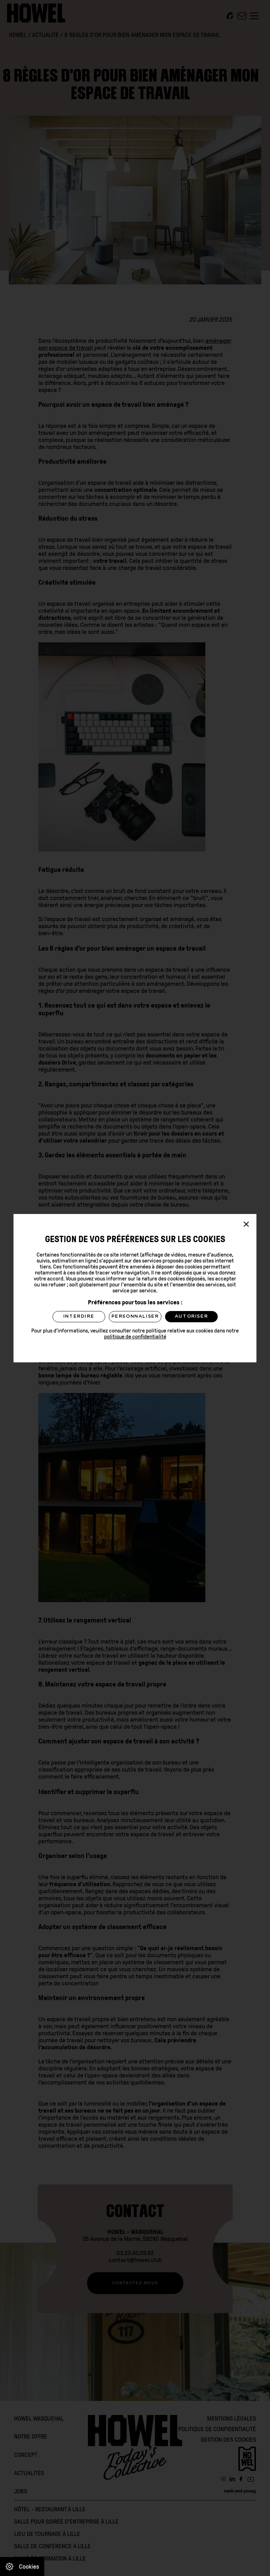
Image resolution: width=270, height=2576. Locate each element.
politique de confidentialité (135, 1337)
